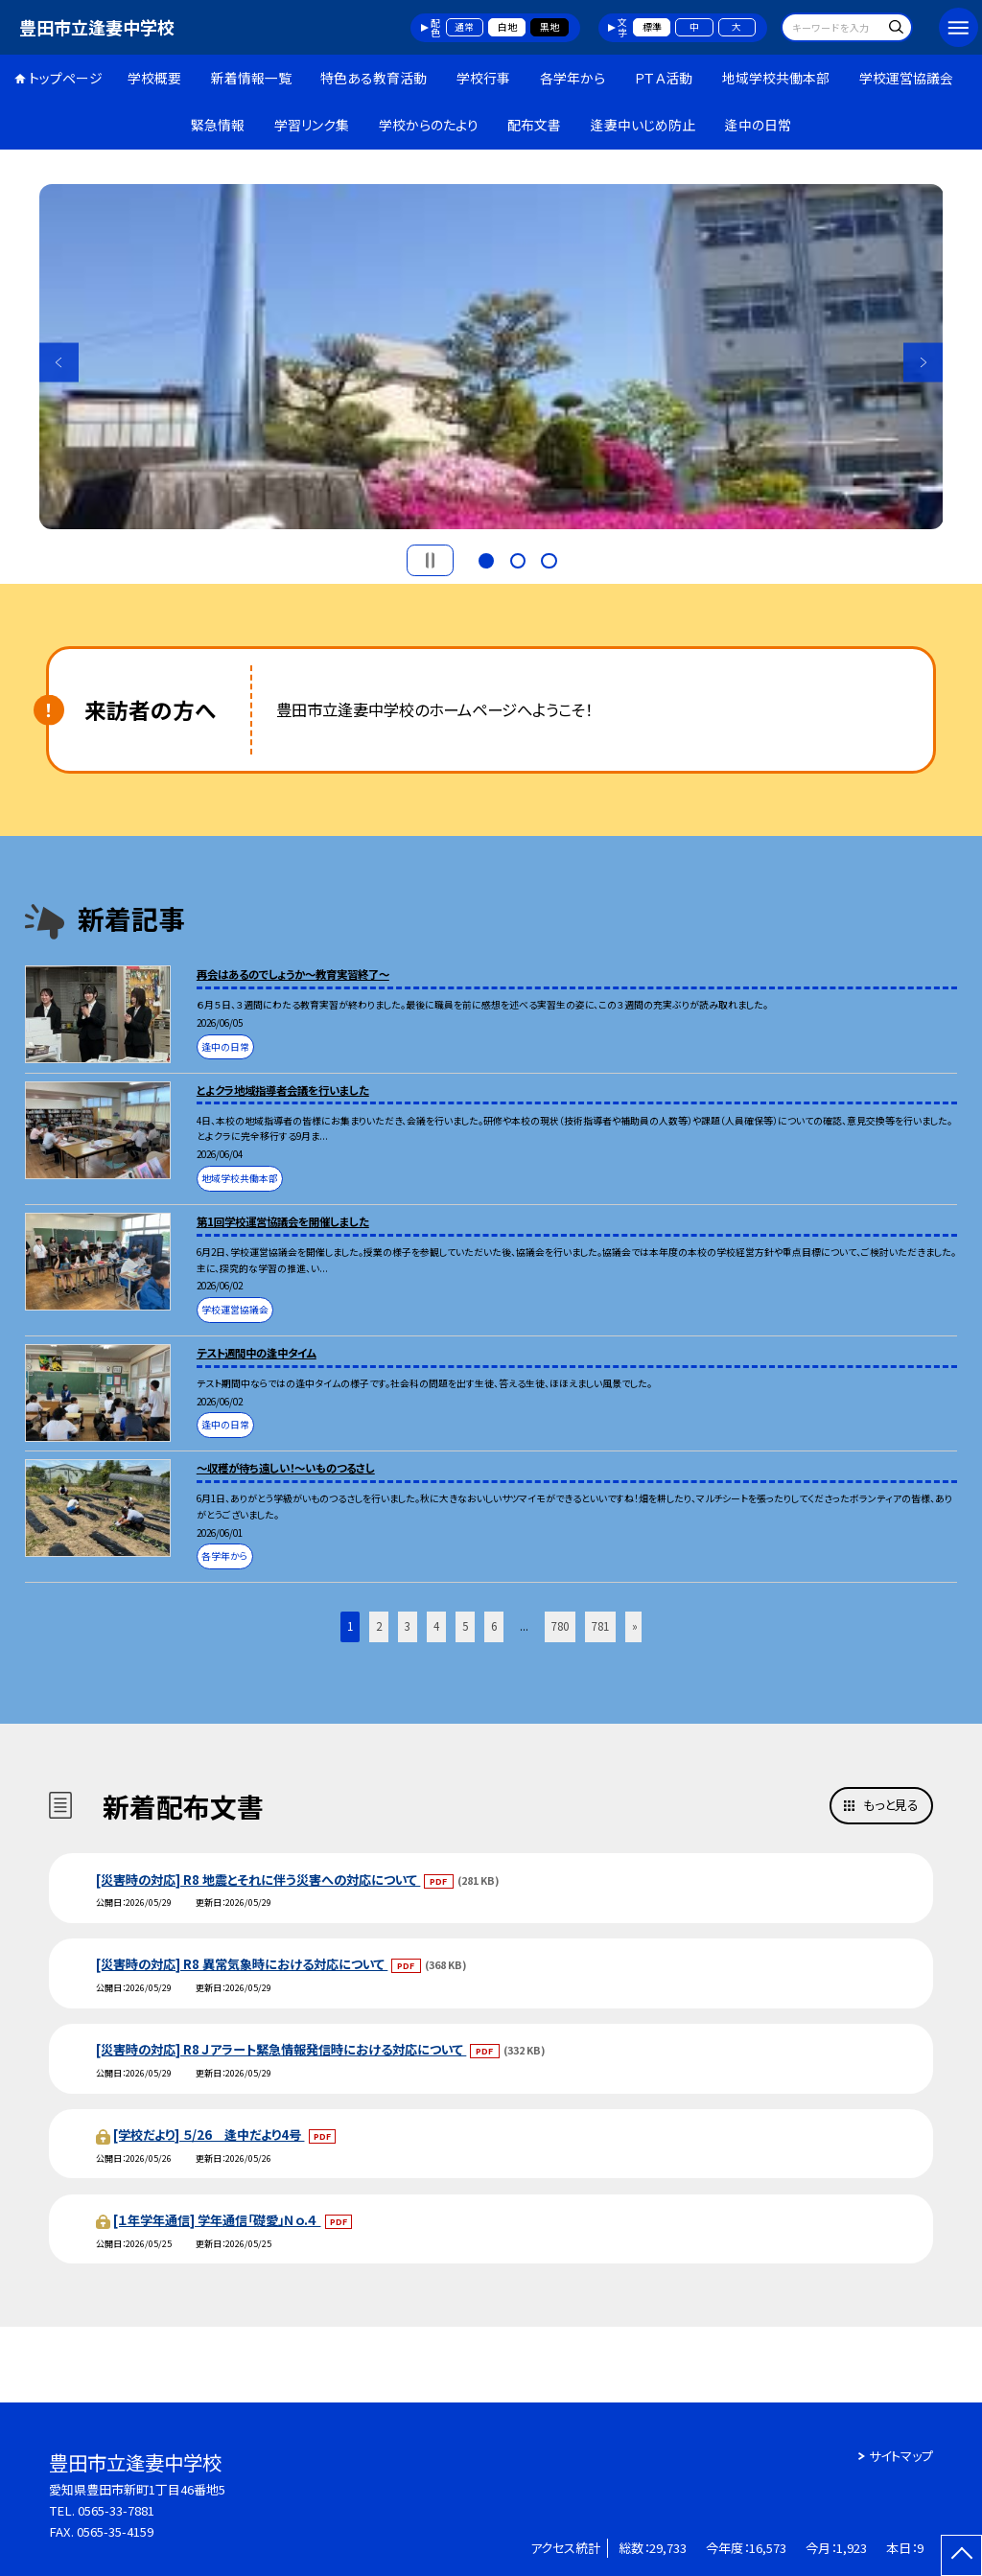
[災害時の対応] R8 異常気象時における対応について (241, 1964)
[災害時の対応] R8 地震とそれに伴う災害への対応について (258, 1879)
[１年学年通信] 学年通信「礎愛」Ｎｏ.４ (216, 2220)
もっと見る (891, 1805)
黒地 (549, 27)
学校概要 (154, 77)
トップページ (66, 77)
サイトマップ (901, 2456)
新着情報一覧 (251, 77)
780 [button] (560, 1626)
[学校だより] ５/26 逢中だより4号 (208, 2134)
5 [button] (465, 1626)
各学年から (572, 77)
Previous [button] (59, 362)
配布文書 (534, 124)
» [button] (635, 1626)
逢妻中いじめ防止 (643, 124)
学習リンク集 (311, 124)
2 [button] (518, 559)
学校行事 (483, 77)
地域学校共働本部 (776, 77)
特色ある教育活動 (373, 77)
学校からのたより (429, 124)
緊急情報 (218, 124)
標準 (652, 27)
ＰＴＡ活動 (663, 77)
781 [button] (600, 1626)
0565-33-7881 (116, 2510)
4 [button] (436, 1626)
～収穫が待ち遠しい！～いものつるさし (286, 1467)
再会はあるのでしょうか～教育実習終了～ (293, 974)
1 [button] (486, 559)
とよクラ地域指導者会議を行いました (283, 1090)
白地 (507, 27)
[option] (491, 356)
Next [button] (923, 362)
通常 (464, 27)
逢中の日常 (758, 124)
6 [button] (494, 1626)
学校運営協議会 (906, 77)
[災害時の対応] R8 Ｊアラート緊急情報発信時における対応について (281, 2049)
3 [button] (548, 559)
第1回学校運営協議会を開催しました (283, 1221)
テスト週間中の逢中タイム (256, 1352)
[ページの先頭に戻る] (961, 2555)
